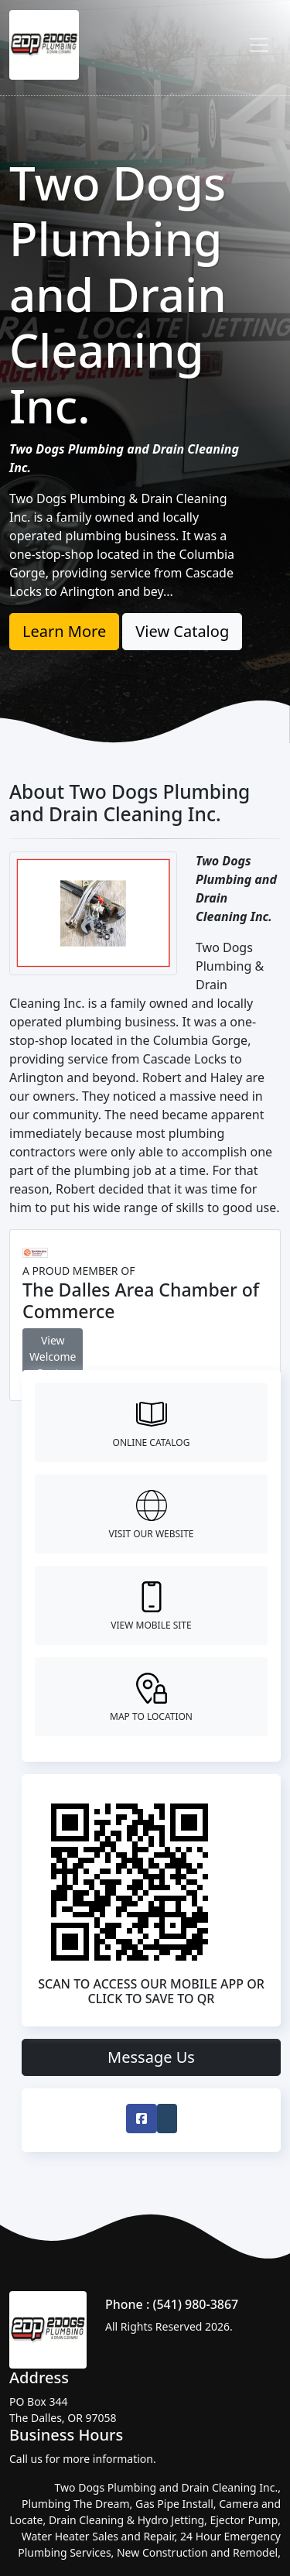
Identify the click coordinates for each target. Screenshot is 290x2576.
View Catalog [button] (182, 631)
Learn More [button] (64, 631)
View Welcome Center (52, 1356)
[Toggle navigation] (259, 44)
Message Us (151, 2057)
